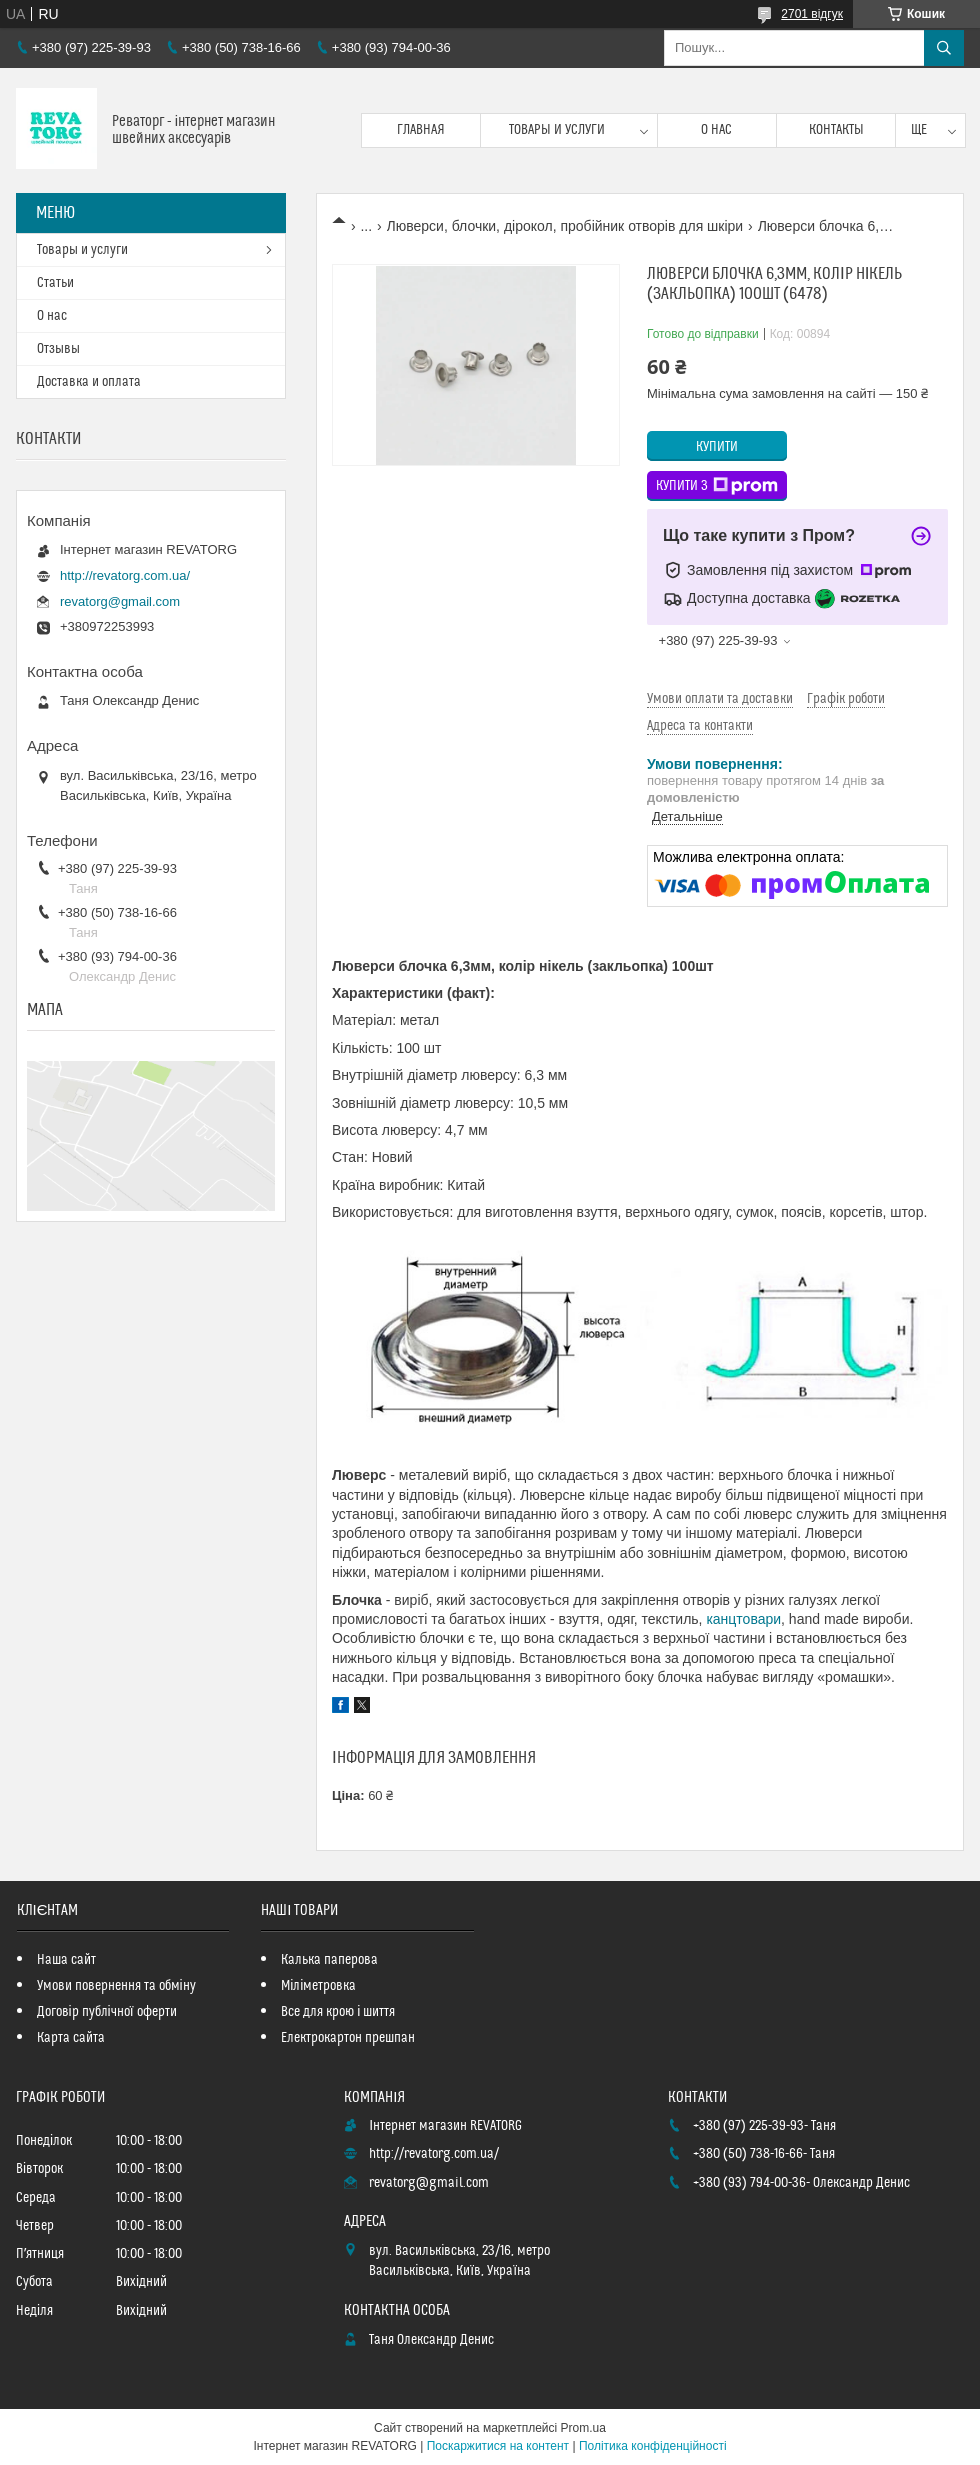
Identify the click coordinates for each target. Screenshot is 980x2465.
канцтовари (743, 1619)
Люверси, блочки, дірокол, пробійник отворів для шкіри (565, 226)
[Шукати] (944, 48)
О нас (716, 130)
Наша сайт (66, 1960)
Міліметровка (318, 1986)
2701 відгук (812, 14)
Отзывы (58, 349)
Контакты (836, 130)
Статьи (55, 283)
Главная (421, 130)
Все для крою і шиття (338, 2012)
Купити (717, 447)
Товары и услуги (557, 130)
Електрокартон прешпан (348, 2038)
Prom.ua (583, 2428)
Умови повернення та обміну (116, 1986)
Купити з (717, 486)
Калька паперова (329, 1960)
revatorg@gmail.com (120, 601)
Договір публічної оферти (107, 2012)
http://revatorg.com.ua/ (125, 575)
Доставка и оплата (89, 382)
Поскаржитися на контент (498, 2446)
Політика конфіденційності (653, 2446)
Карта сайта (71, 2038)
